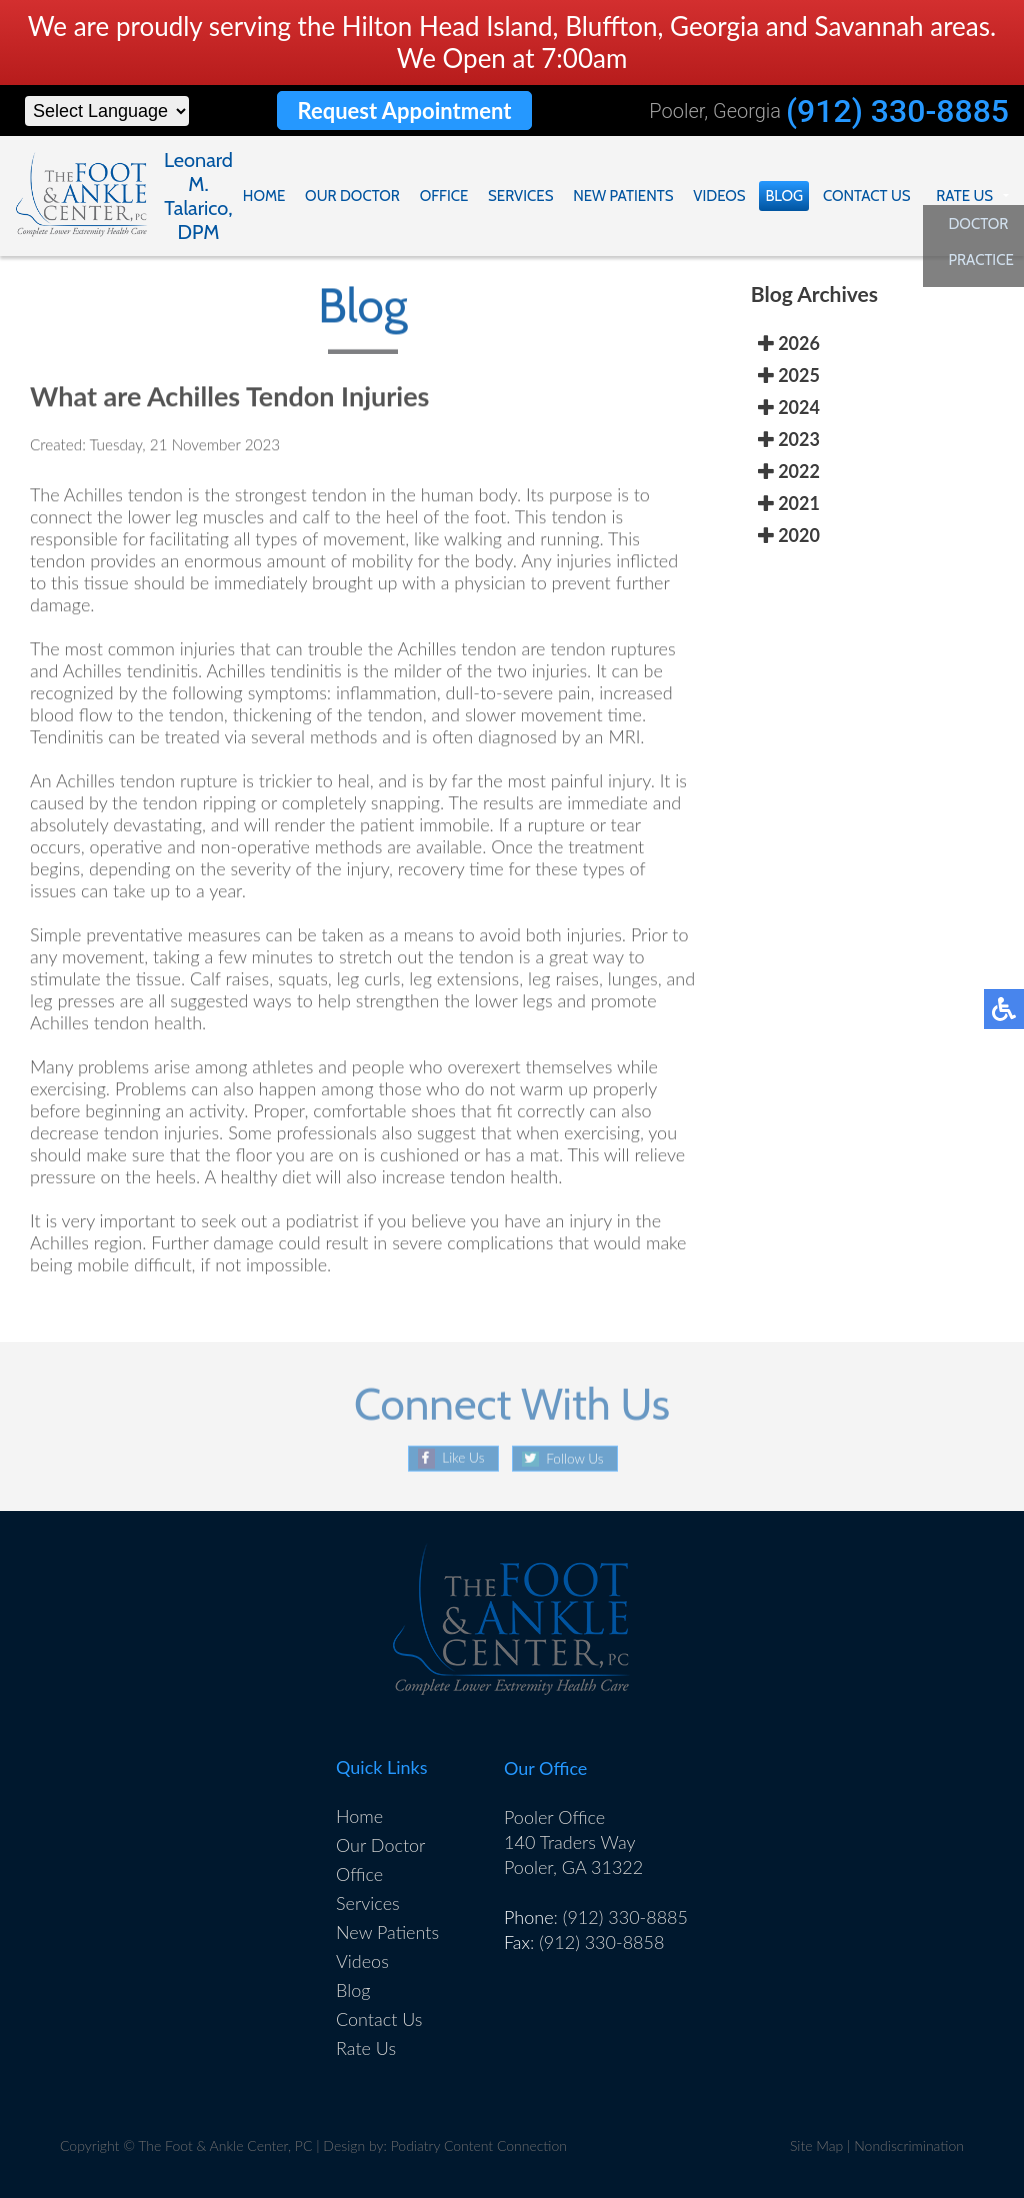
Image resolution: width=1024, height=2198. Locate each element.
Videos (725, 196)
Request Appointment (404, 110)
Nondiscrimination (909, 2145)
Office (455, 196)
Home (279, 196)
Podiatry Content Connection (479, 2145)
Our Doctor (365, 196)
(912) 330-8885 (897, 111)
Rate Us (965, 196)
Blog (789, 196)
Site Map (816, 2145)
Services (530, 196)
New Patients (631, 196)
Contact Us (870, 196)
